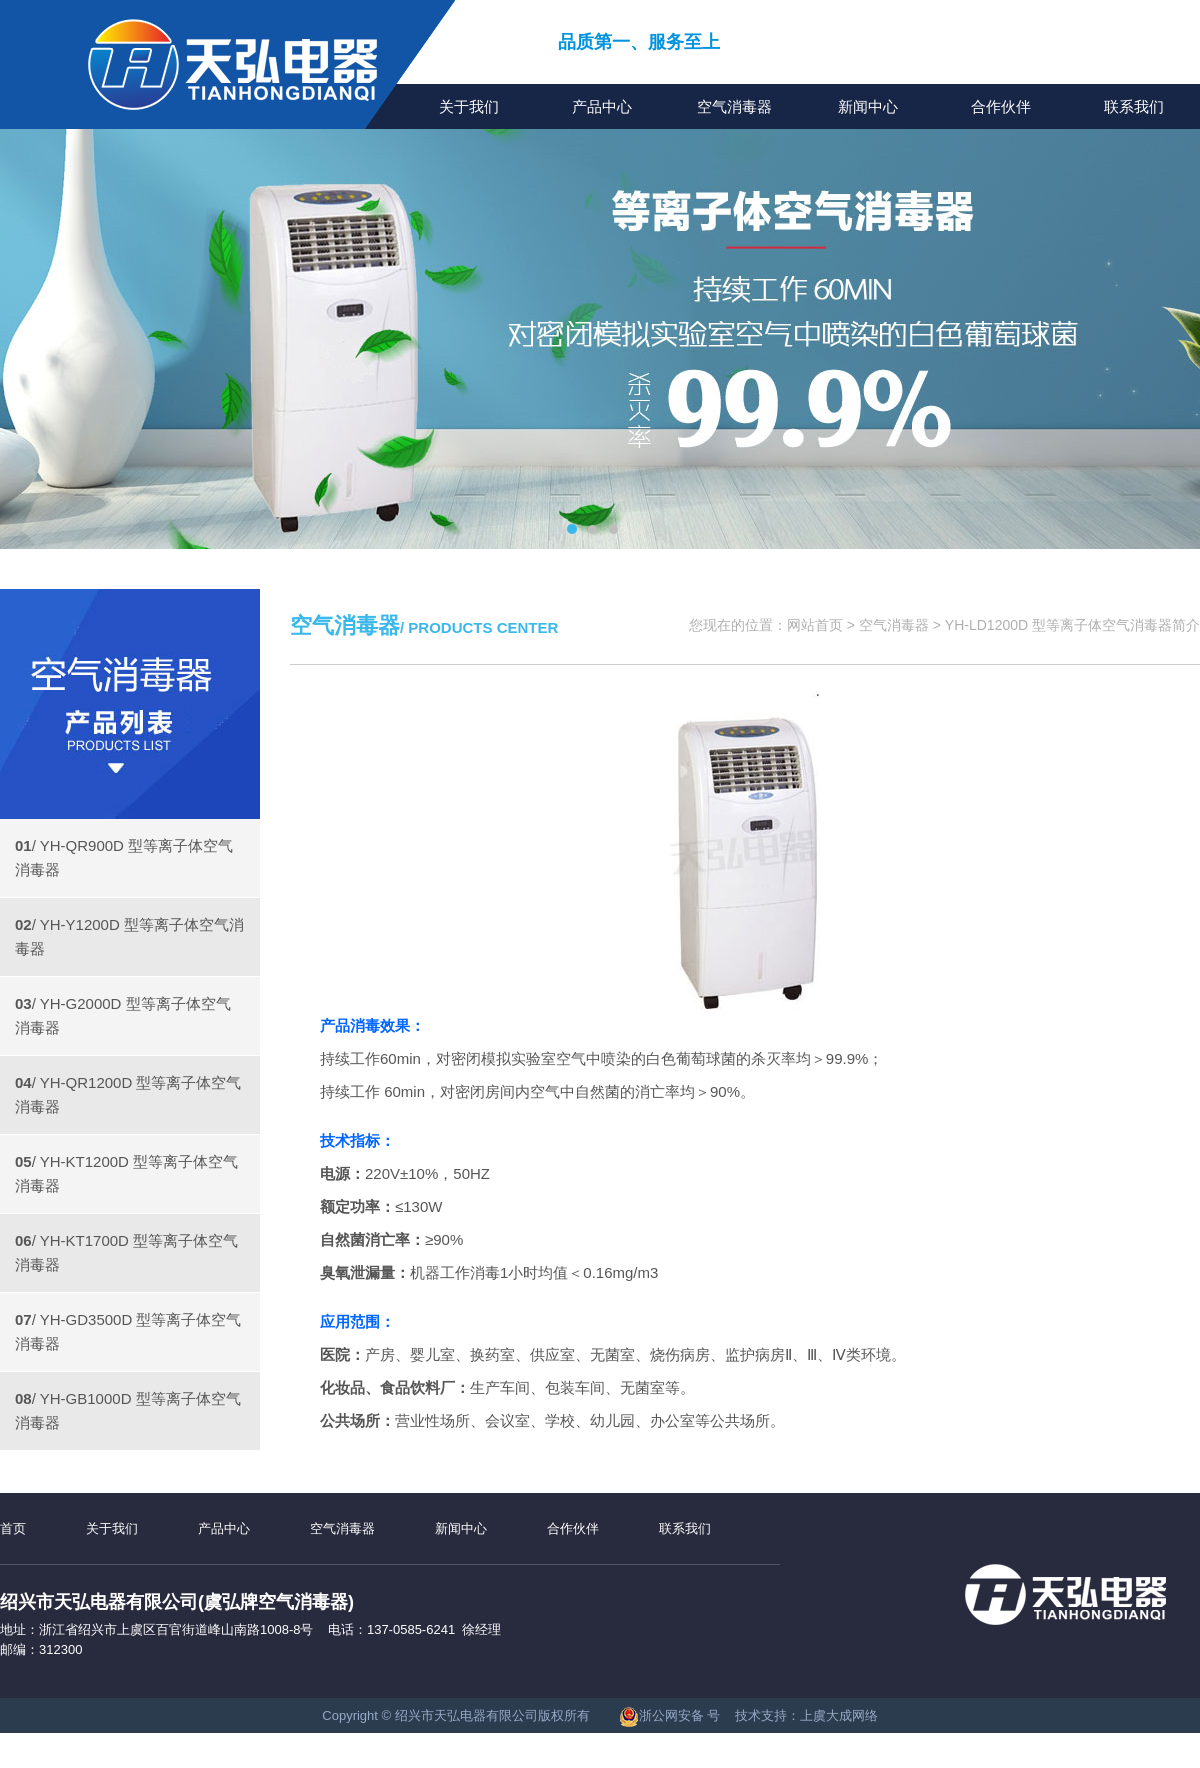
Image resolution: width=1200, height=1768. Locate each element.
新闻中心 (868, 106)
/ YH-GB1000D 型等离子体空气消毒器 (128, 1410)
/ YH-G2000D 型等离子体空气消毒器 (123, 1015)
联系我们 (1134, 106)
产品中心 (602, 106)
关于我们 (469, 106)
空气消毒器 (734, 106)
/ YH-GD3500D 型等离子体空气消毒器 (128, 1331)
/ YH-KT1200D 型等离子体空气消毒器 (126, 1173)
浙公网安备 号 (670, 1715)
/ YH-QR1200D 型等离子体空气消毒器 (128, 1094)
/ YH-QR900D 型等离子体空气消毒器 (124, 857)
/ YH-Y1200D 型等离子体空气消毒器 (129, 936)
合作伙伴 (1001, 106)
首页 (13, 1528)
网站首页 (815, 625)
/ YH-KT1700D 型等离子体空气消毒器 (126, 1252)
